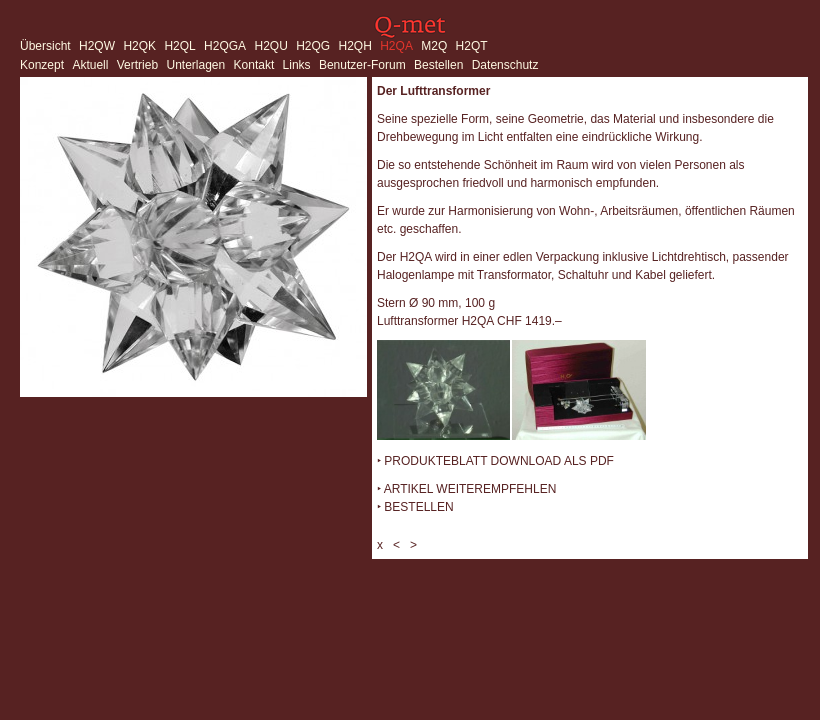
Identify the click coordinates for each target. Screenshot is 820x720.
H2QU (270, 46)
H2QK (139, 46)
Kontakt (254, 65)
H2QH (355, 46)
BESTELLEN (418, 507)
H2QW (97, 46)
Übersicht (45, 46)
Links (297, 65)
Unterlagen (195, 65)
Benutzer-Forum (362, 65)
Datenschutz (505, 65)
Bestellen (438, 65)
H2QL (179, 46)
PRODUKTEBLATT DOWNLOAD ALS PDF (499, 461)
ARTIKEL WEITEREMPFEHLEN (470, 489)
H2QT (472, 46)
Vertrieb (137, 65)
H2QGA (225, 46)
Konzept (42, 65)
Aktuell (90, 65)
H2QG (313, 46)
